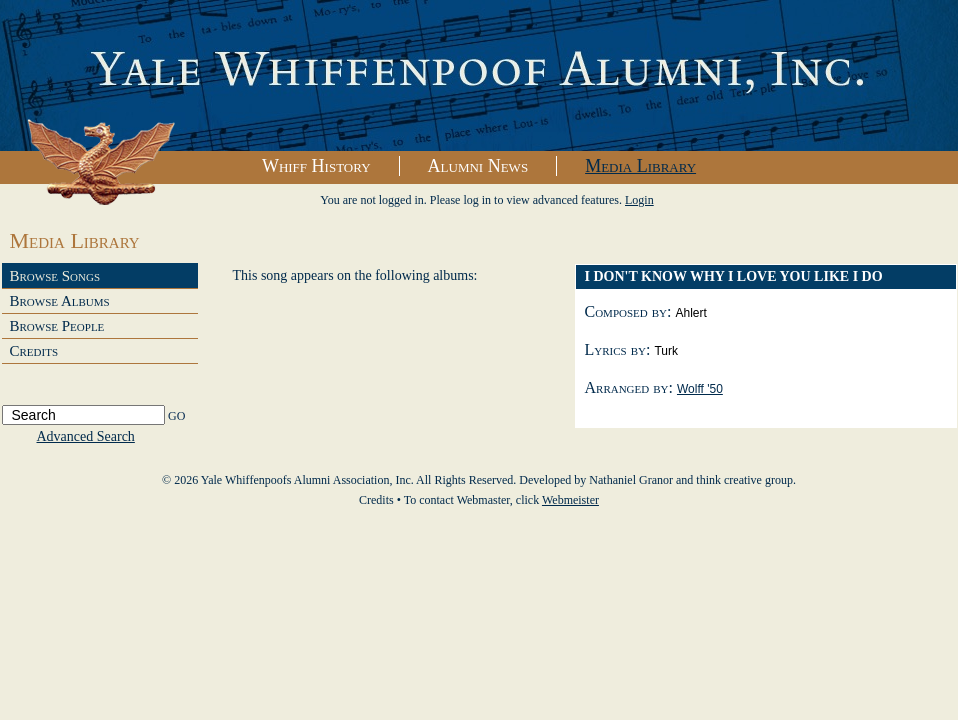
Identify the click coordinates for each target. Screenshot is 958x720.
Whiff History (316, 166)
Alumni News (478, 166)
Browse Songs (55, 276)
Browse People (57, 326)
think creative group (744, 480)
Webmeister (570, 500)
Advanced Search (86, 436)
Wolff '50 (700, 389)
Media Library (640, 166)
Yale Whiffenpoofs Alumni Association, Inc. (479, 76)
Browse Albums (60, 301)
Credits (34, 351)
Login (639, 200)
